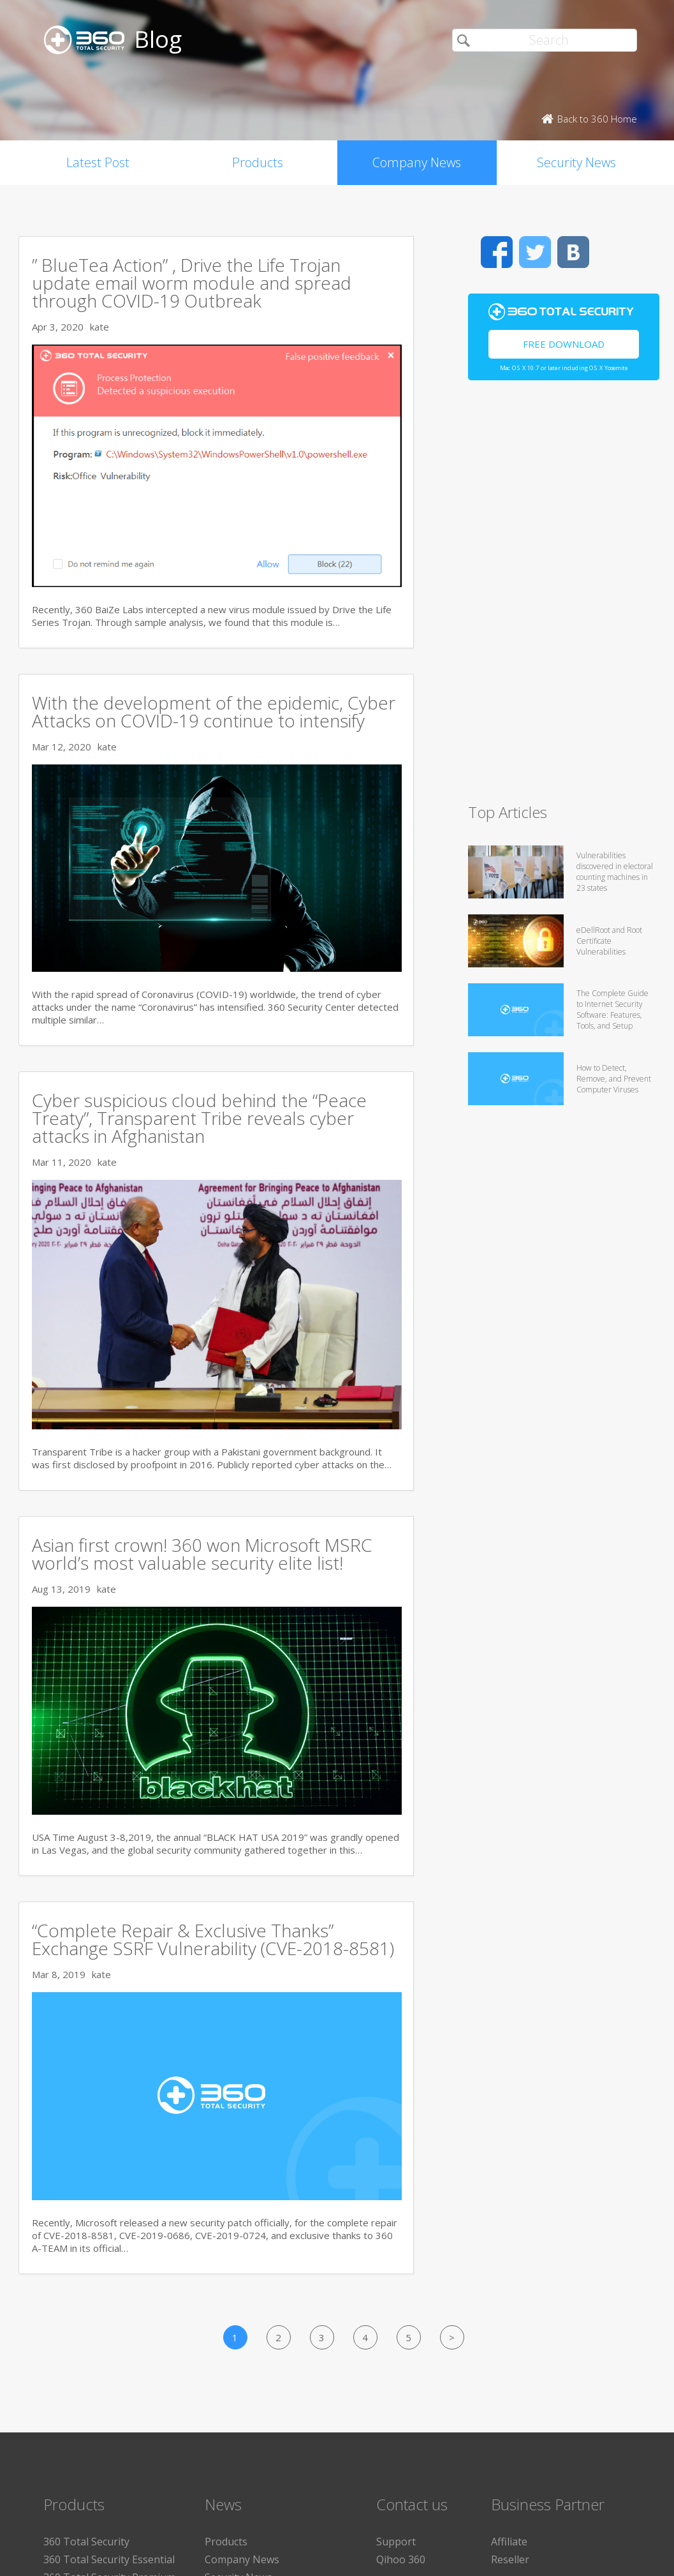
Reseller (510, 2559)
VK (573, 252)
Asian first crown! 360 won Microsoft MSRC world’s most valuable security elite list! (202, 1554)
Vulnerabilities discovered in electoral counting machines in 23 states (614, 871)
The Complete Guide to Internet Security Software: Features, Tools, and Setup (612, 1009)
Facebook (497, 252)
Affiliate (509, 2542)
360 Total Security (86, 2542)
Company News (416, 162)
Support (396, 2542)
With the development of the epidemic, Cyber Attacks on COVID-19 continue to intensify (213, 711)
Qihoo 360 (400, 2559)
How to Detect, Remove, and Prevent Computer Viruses (613, 1078)
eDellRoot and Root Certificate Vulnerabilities (609, 941)
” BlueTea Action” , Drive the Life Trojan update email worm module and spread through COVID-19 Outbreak (191, 283)
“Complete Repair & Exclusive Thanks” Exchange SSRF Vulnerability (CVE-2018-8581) (213, 1939)
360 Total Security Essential (109, 2559)
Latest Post (97, 162)
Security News (576, 162)
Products (257, 162)
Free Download (563, 344)
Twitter (535, 252)
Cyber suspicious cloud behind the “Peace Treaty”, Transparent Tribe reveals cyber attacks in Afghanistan (199, 1118)
